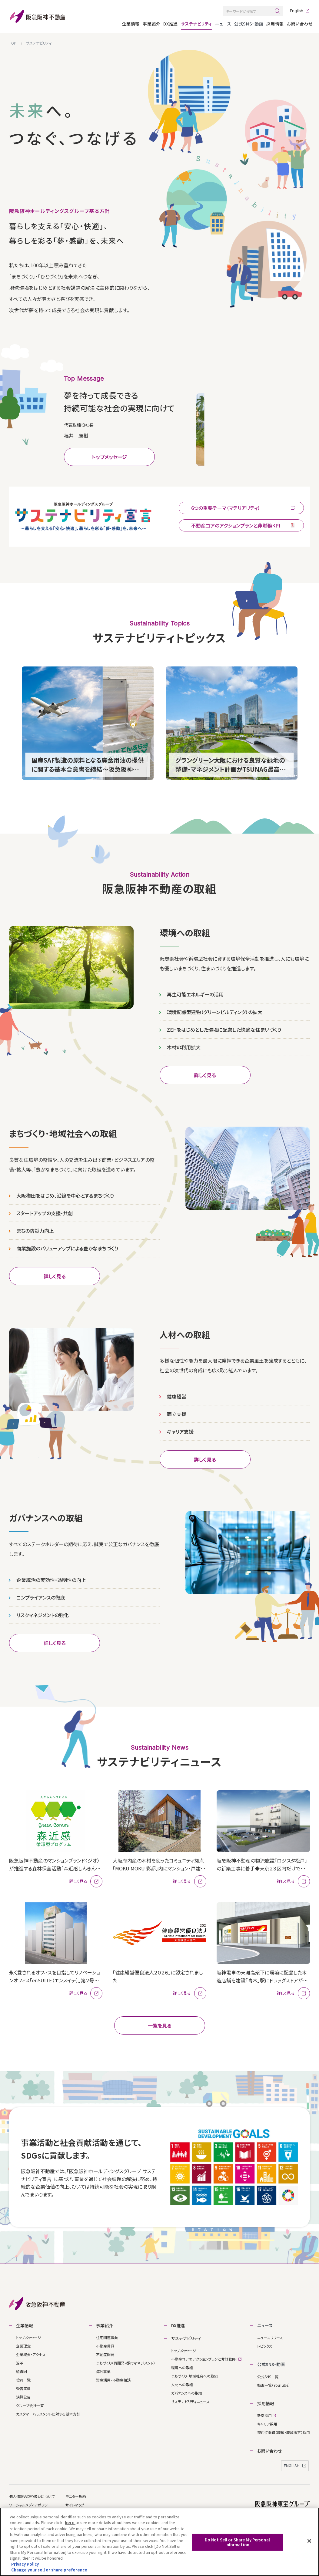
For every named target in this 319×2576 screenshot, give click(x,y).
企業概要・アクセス (31, 2352)
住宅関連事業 (107, 2335)
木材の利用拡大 (184, 1044)
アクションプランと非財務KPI (242, 521)
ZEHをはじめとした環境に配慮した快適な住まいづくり (224, 1027)
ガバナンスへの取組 (186, 2390)
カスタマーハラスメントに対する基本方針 (48, 2412)
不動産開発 (105, 2352)
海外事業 (103, 2369)
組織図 (21, 2369)
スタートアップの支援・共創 (44, 1210)
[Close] (309, 2541)
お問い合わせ (299, 24)
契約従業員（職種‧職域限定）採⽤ (283, 2430)
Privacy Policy (25, 2564)
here (70, 2522)
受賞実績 (23, 2386)
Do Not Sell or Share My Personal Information (237, 2542)
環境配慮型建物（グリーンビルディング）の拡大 (214, 1009)
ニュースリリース (270, 2335)
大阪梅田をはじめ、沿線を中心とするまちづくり (65, 1193)
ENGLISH (295, 2463)
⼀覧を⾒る (159, 2023)
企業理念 (23, 2344)
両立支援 (176, 1411)
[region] (159, 2542)
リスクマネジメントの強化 (42, 1613)
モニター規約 (75, 2494)
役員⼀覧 (23, 2378)
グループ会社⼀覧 (30, 2403)
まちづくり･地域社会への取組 (194, 2373)
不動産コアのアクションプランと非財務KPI (206, 2356)
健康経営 (176, 1394)
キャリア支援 (180, 1429)
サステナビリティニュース (190, 2399)
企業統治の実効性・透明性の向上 (51, 1577)
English (296, 10)
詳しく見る (205, 1072)
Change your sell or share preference (49, 2570)
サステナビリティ (196, 24)
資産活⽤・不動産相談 (113, 2378)
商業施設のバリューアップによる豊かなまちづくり (67, 1245)
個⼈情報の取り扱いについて (32, 2494)
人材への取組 (182, 2382)
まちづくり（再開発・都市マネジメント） (125, 2361)
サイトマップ (74, 2502)
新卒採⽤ (266, 2413)
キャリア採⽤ (267, 2422)
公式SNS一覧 (267, 2374)
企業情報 (131, 24)
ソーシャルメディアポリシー (30, 2502)
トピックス (264, 2344)
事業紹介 (151, 24)
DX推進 (170, 24)
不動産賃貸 (105, 2344)
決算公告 (23, 2395)
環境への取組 (182, 2365)
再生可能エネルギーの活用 (195, 992)
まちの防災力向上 (35, 1228)
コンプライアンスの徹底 (40, 1595)
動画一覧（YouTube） (273, 2382)
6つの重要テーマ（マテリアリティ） (242, 503)
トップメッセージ (109, 452)
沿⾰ (19, 2361)
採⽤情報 (275, 24)
